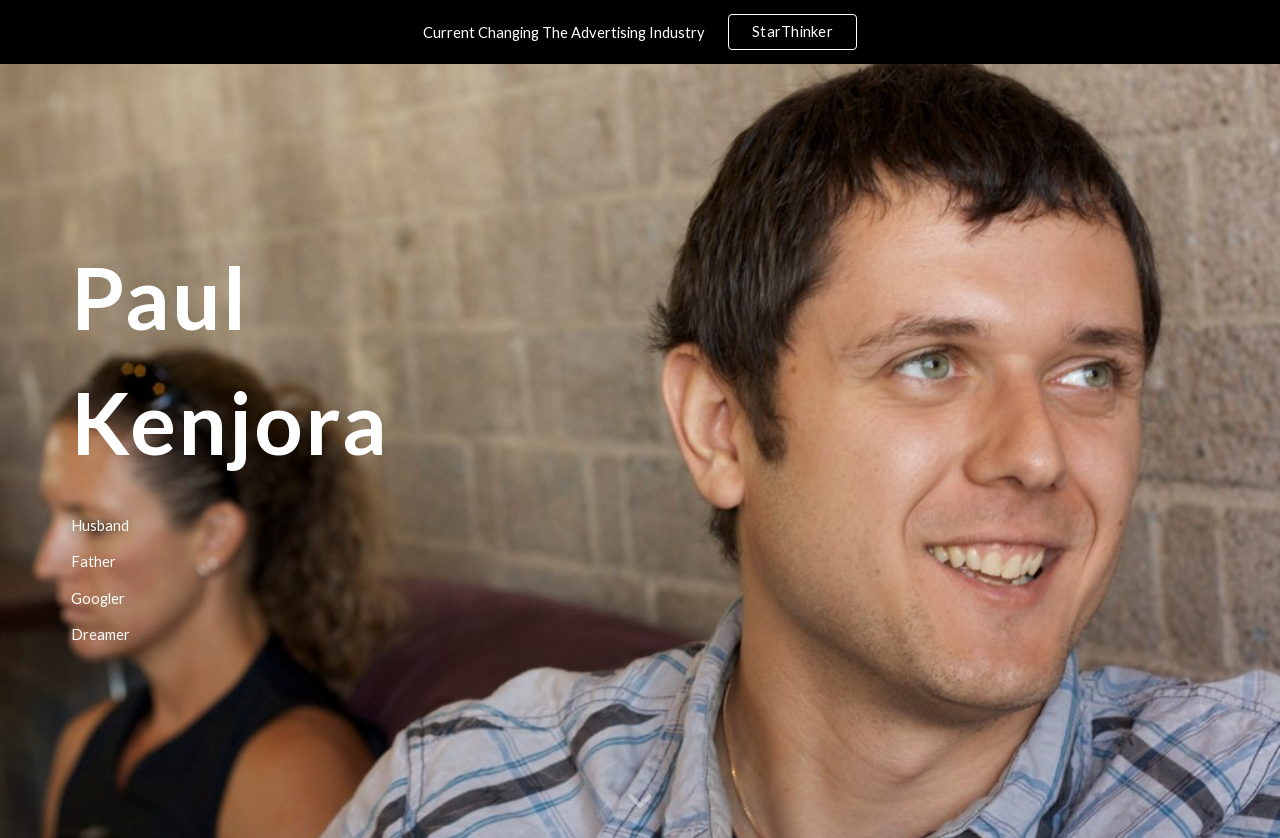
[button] (640, 802)
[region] (640, 32)
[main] (393, 451)
